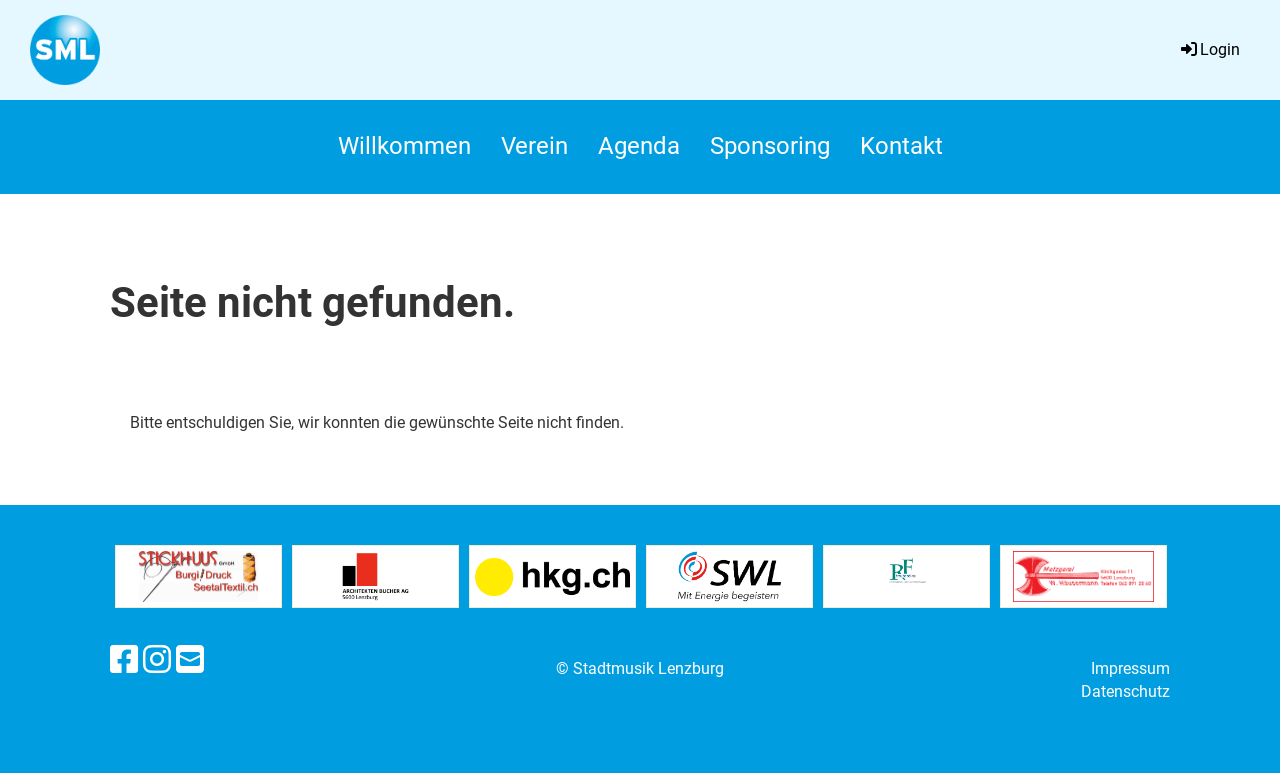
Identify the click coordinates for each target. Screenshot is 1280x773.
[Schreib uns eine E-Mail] (190, 660)
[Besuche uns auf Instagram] (157, 660)
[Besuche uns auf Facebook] (124, 660)
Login (1209, 49)
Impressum (1130, 668)
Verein (534, 146)
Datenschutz (1125, 691)
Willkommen (404, 146)
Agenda (639, 146)
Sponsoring (770, 146)
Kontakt (901, 146)
